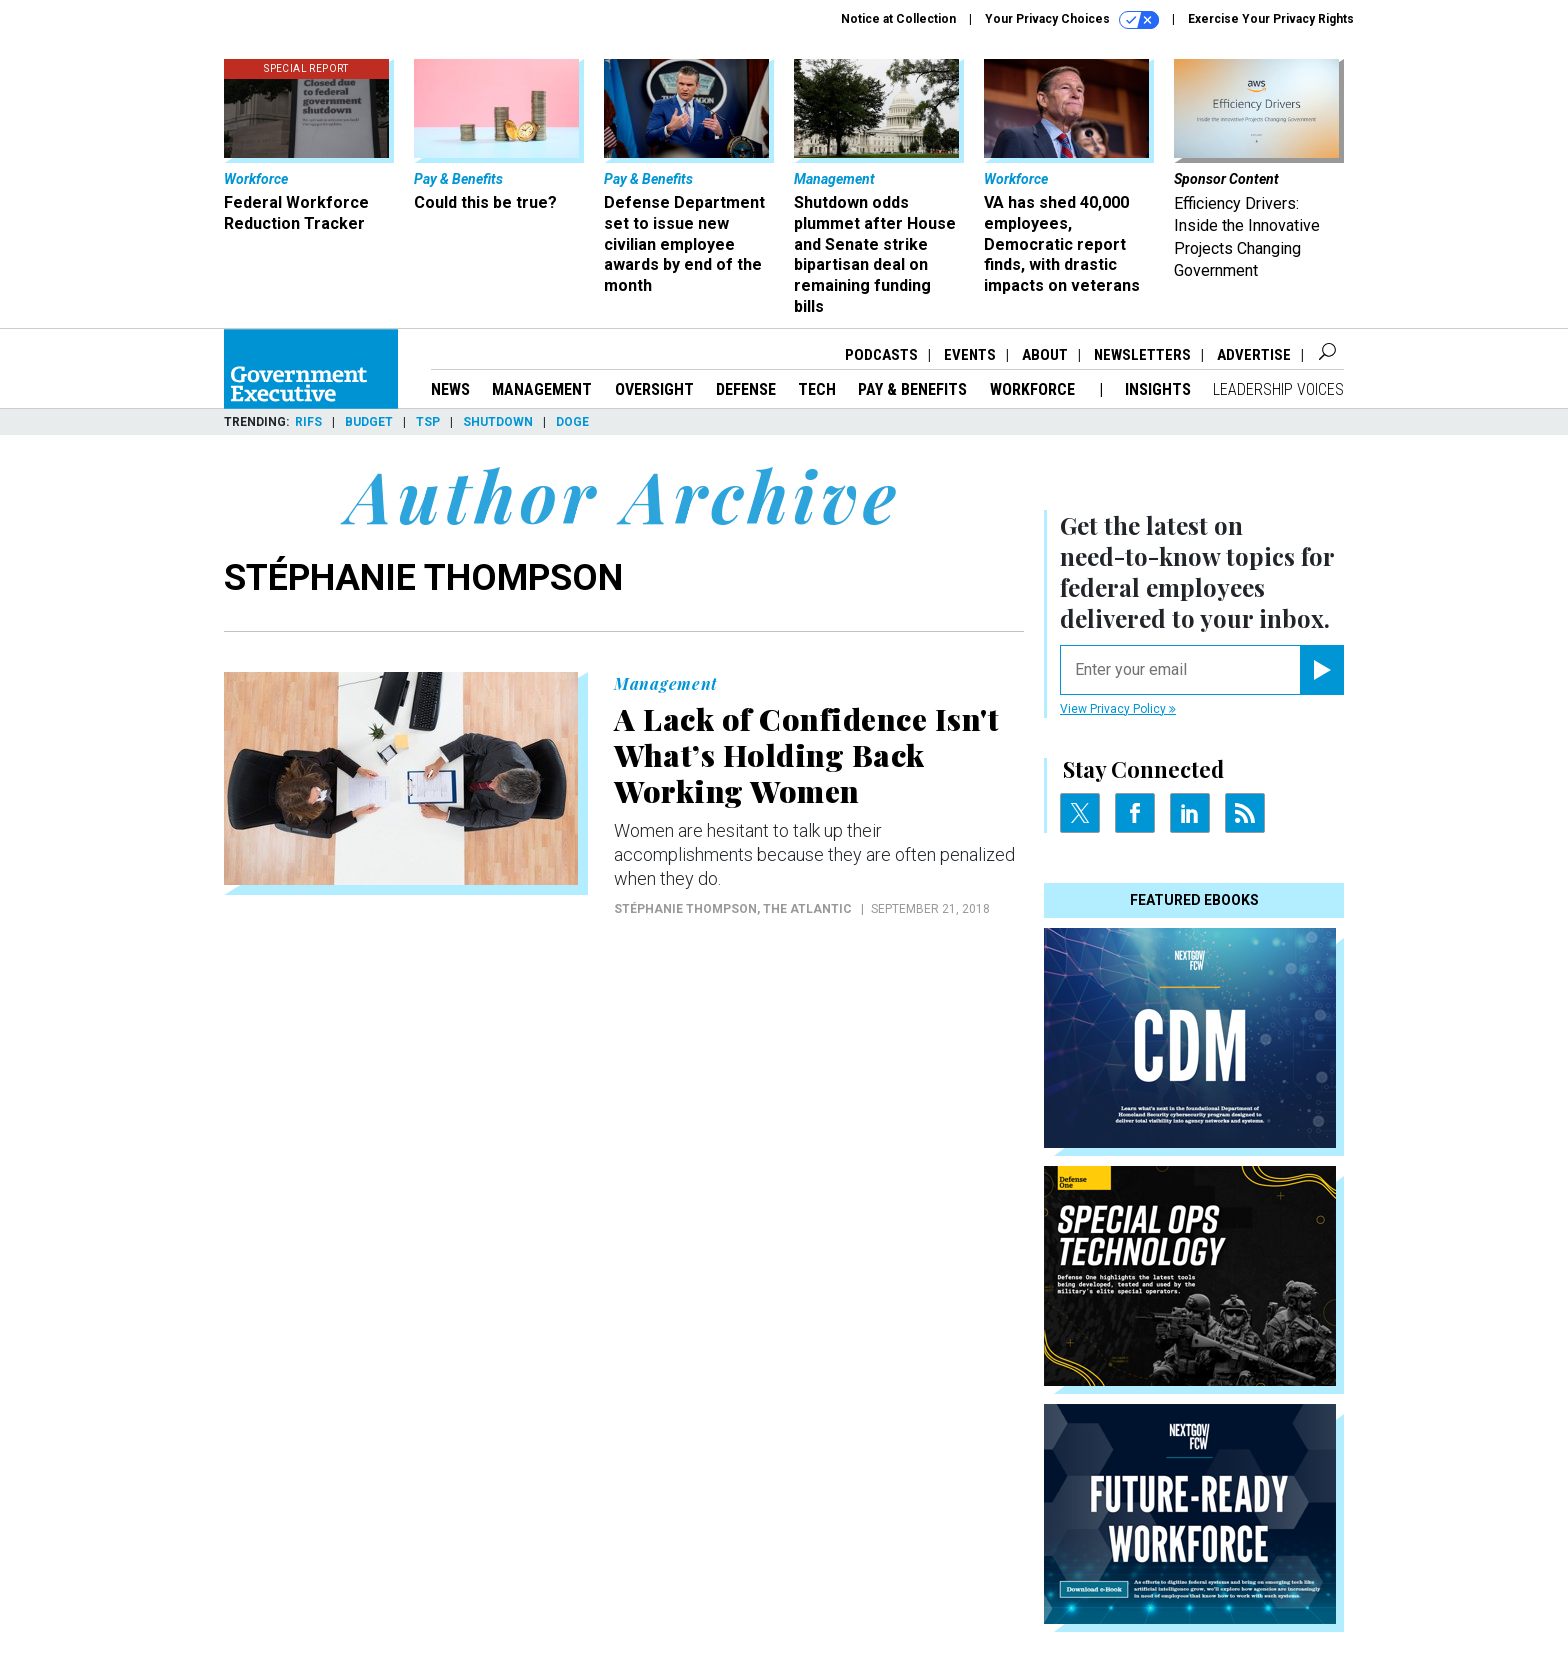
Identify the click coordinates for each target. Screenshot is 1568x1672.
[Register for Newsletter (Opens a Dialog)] (1321, 670)
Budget (369, 422)
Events (970, 355)
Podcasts (881, 355)
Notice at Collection (898, 19)
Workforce (1034, 389)
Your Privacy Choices (1072, 20)
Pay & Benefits (912, 389)
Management (542, 389)
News (450, 389)
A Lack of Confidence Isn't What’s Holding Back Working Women (806, 755)
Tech (817, 389)
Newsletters (1142, 355)
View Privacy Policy (1118, 709)
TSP (428, 422)
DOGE (572, 422)
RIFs (308, 422)
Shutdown (498, 422)
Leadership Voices (1278, 389)
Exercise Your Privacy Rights (1271, 19)
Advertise (1254, 355)
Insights (1158, 389)
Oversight (654, 389)
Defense (746, 389)
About (1045, 355)
